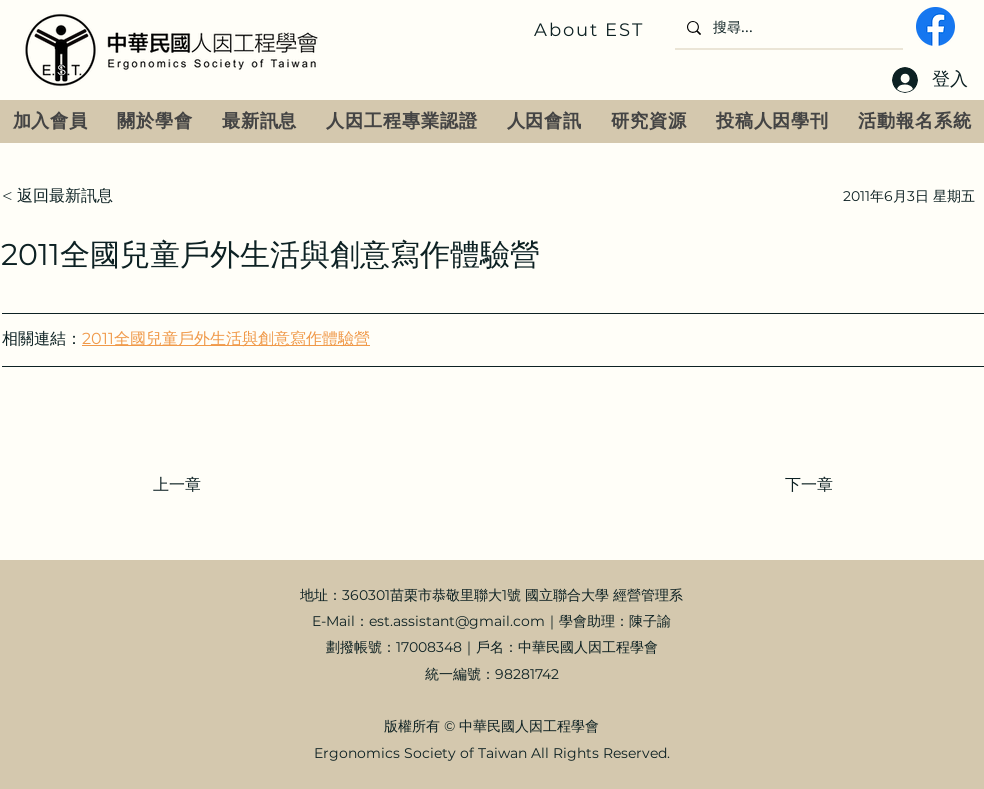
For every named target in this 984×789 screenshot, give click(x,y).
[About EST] (591, 30)
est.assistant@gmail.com (457, 621)
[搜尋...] (787, 27)
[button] (155, 121)
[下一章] (783, 485)
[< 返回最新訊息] (68, 196)
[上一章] (219, 485)
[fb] (935, 26)
